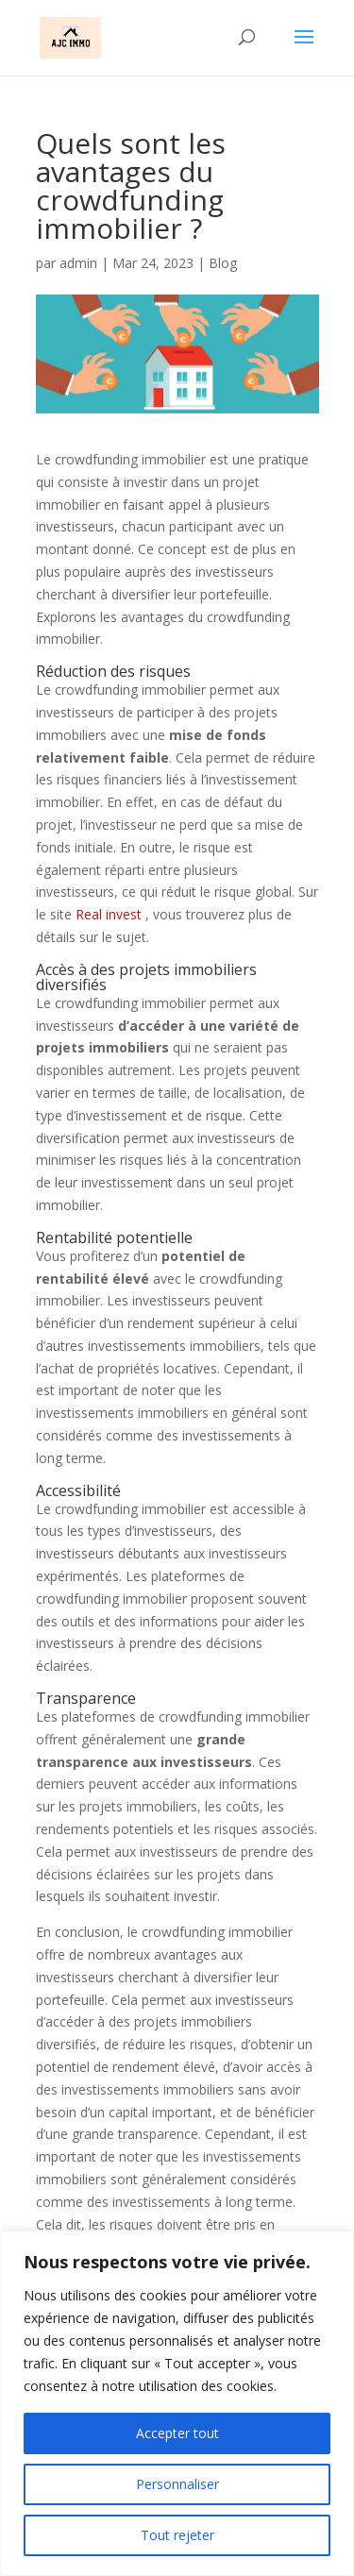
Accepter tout (177, 2433)
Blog (223, 263)
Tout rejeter (177, 2535)
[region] (177, 2403)
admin (78, 263)
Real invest (109, 914)
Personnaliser (177, 2484)
